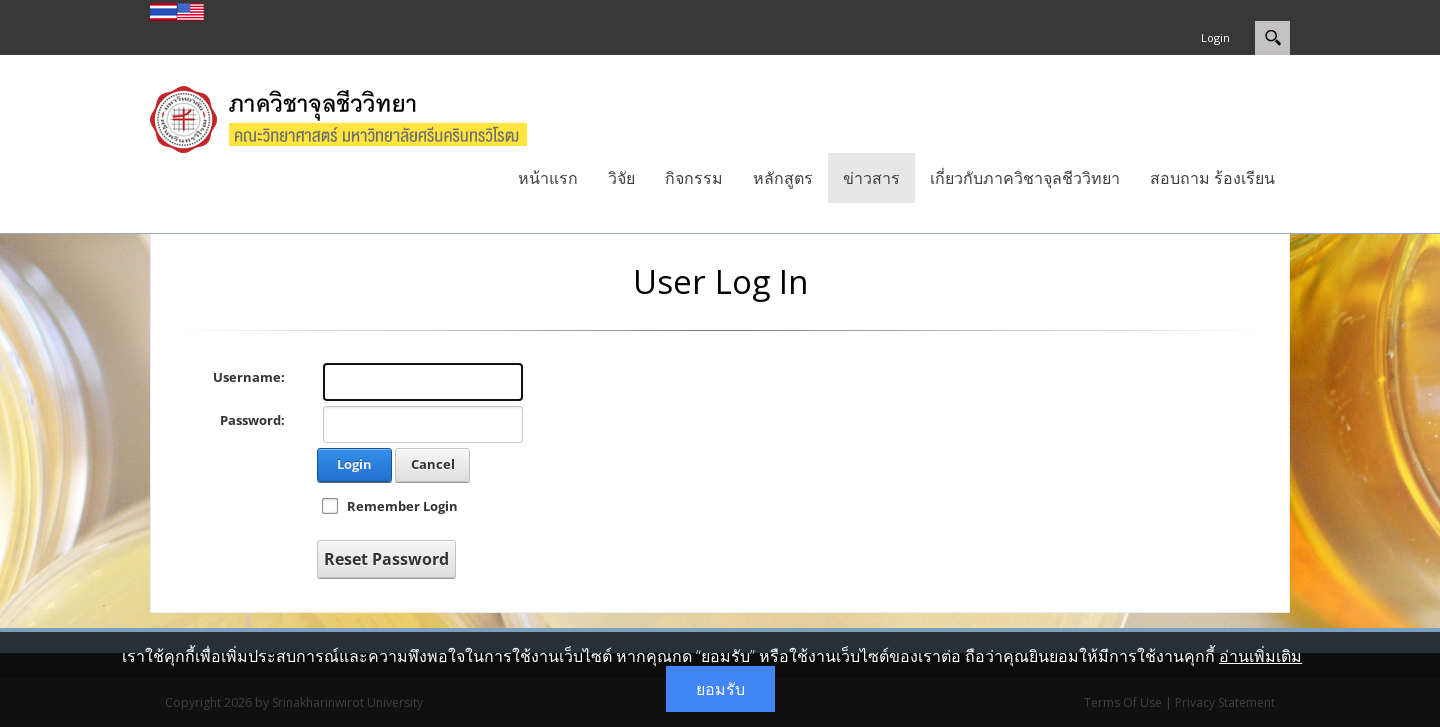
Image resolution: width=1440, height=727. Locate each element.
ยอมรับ (720, 689)
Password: (252, 420)
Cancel (433, 464)
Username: (249, 377)
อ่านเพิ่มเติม (1260, 656)
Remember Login (402, 506)
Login (1215, 37)
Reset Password (386, 559)
